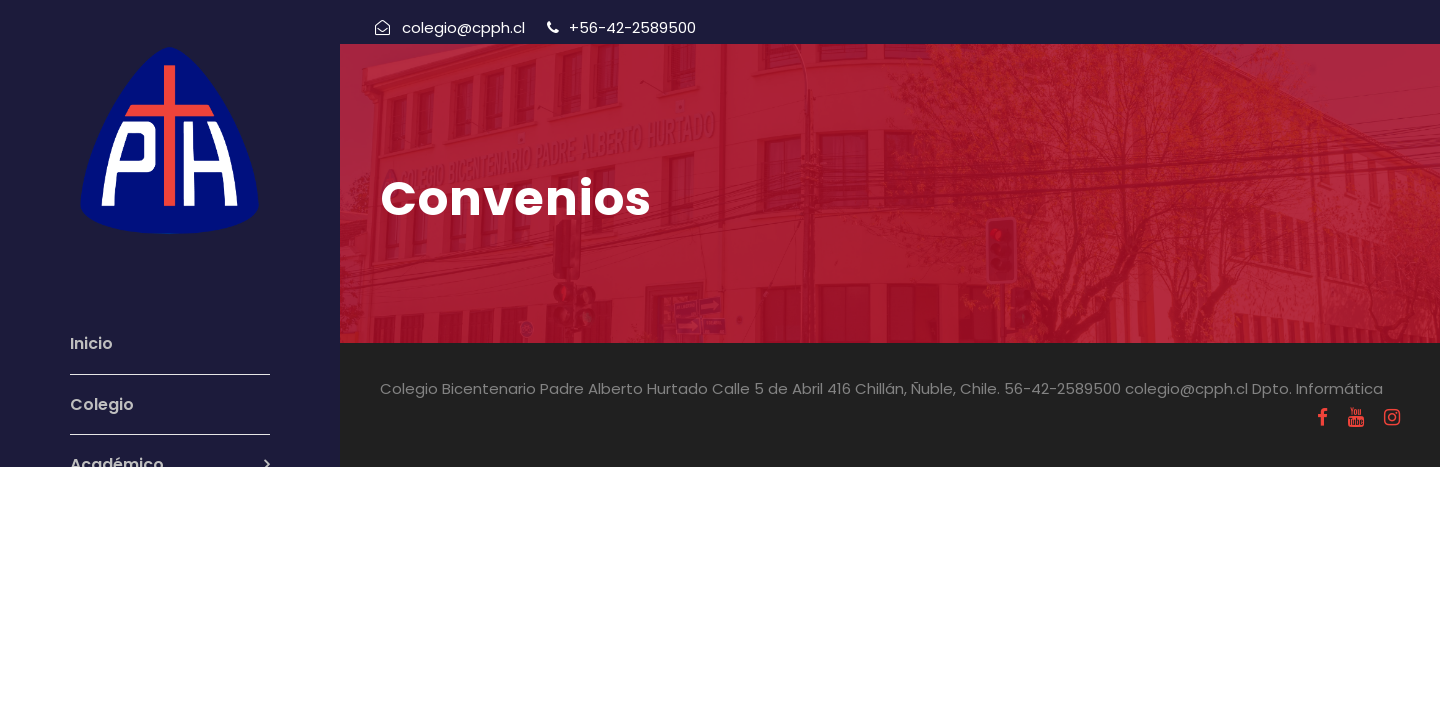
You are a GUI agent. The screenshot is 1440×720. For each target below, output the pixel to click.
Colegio (102, 404)
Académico (117, 464)
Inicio (91, 343)
